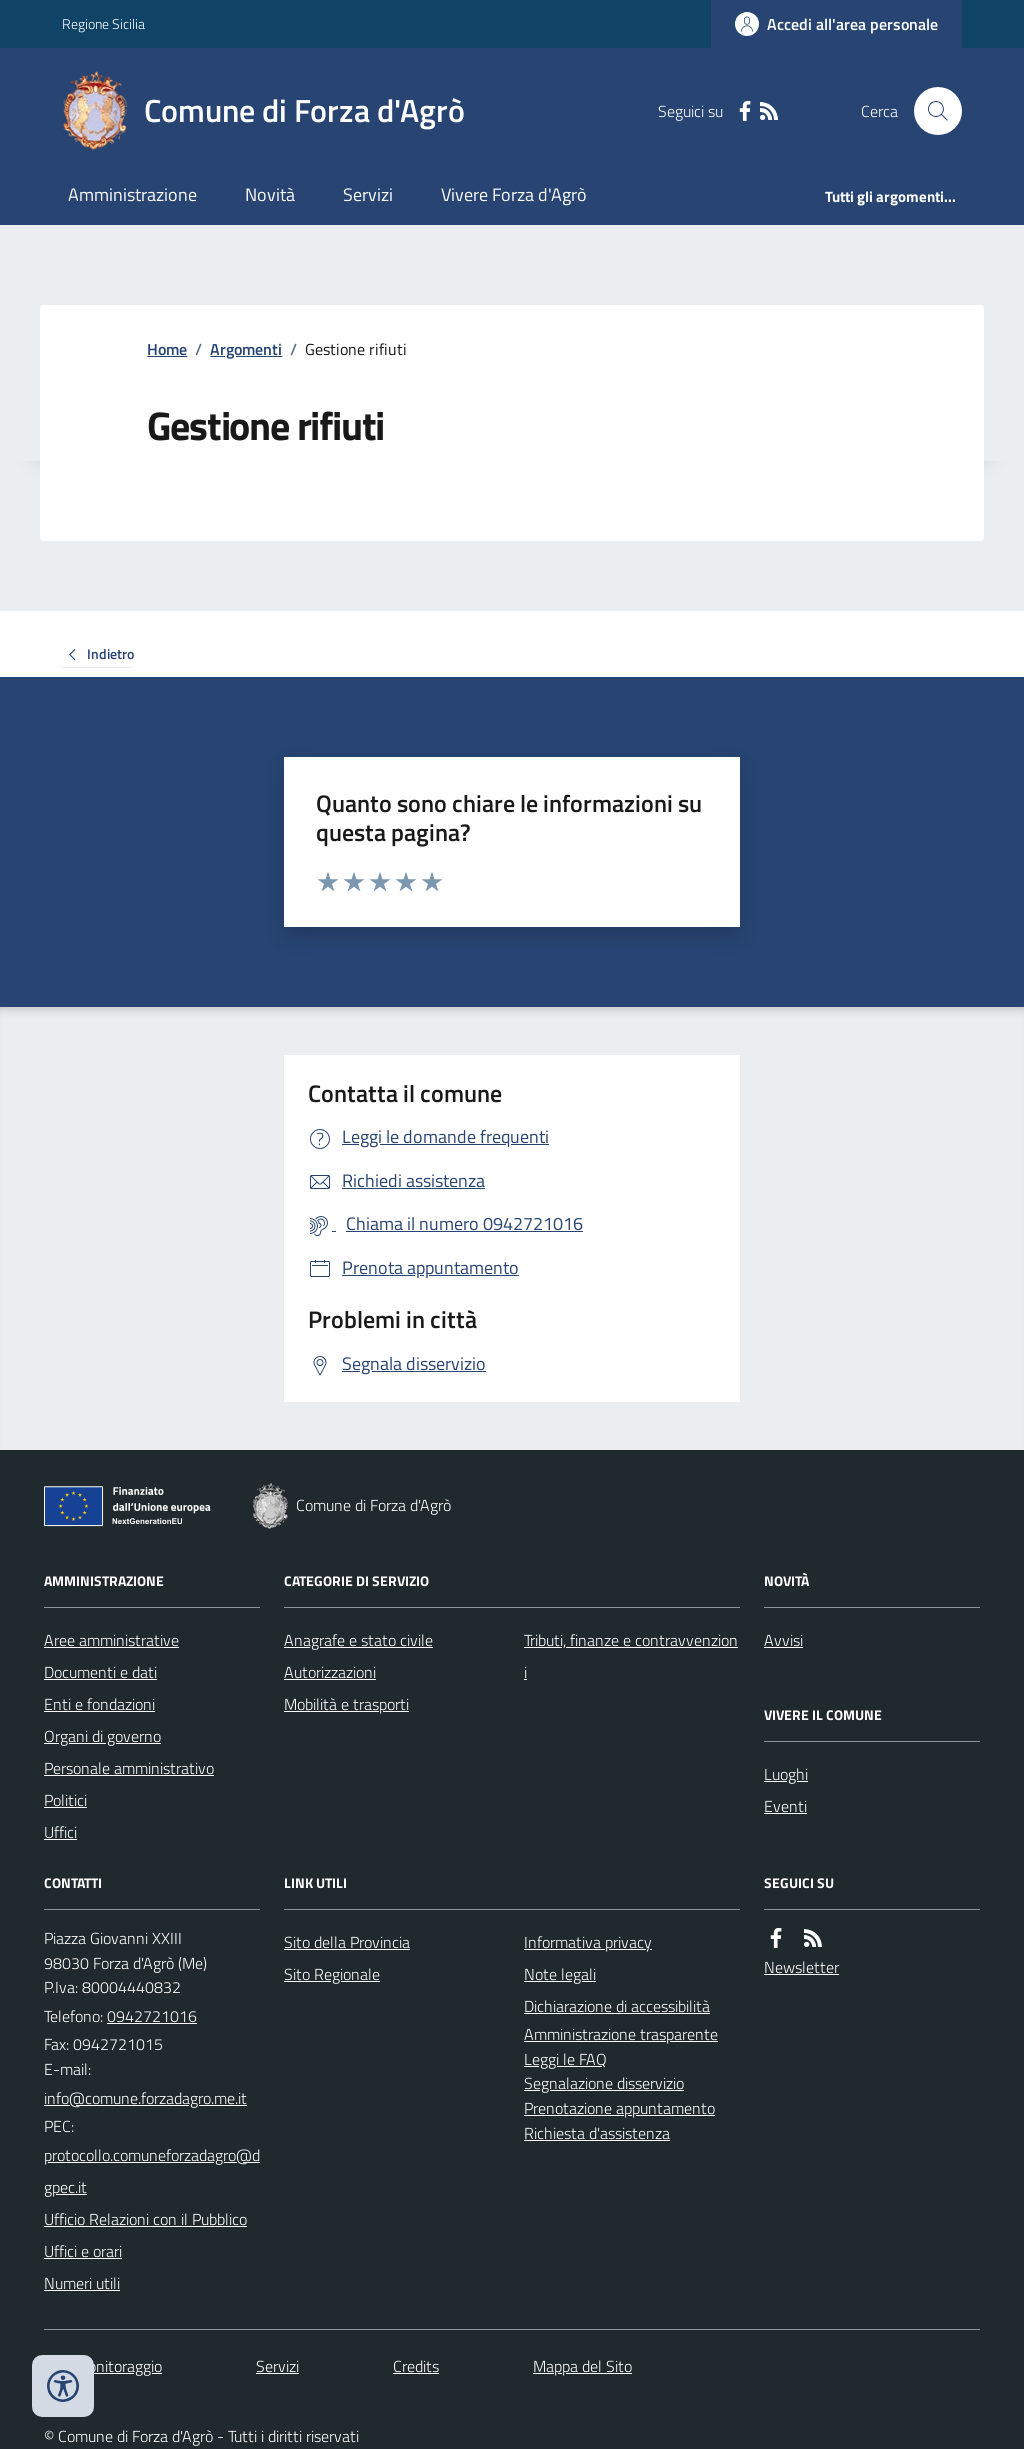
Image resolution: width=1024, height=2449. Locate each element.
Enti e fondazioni (99, 1704)
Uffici (60, 1832)
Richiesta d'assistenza (597, 2133)
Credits (416, 2366)
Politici (65, 1800)
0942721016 (152, 2016)
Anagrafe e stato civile (358, 1640)
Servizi (368, 194)
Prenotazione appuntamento (619, 2108)
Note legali (560, 1974)
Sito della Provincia (347, 1942)
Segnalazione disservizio (604, 2083)
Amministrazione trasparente (621, 2034)
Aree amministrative (111, 1640)
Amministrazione (132, 194)
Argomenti (246, 349)
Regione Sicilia (103, 23)
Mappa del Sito (582, 2366)
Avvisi (783, 1640)
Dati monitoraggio (103, 2366)
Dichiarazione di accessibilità (617, 2006)
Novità (270, 194)
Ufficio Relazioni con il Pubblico (145, 2219)
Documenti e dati (100, 1672)
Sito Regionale (332, 1974)
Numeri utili (82, 2283)
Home (167, 349)
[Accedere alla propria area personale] (836, 24)
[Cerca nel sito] (930, 111)
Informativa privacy (588, 1942)
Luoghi (786, 1774)
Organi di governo (102, 1736)
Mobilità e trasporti (346, 1704)
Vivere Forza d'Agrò (514, 194)
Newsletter (801, 1967)
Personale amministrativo (129, 1768)
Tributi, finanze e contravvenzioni (631, 1656)
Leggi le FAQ (565, 2059)
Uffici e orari (83, 2251)
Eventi (785, 1806)
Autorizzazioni (330, 1672)
